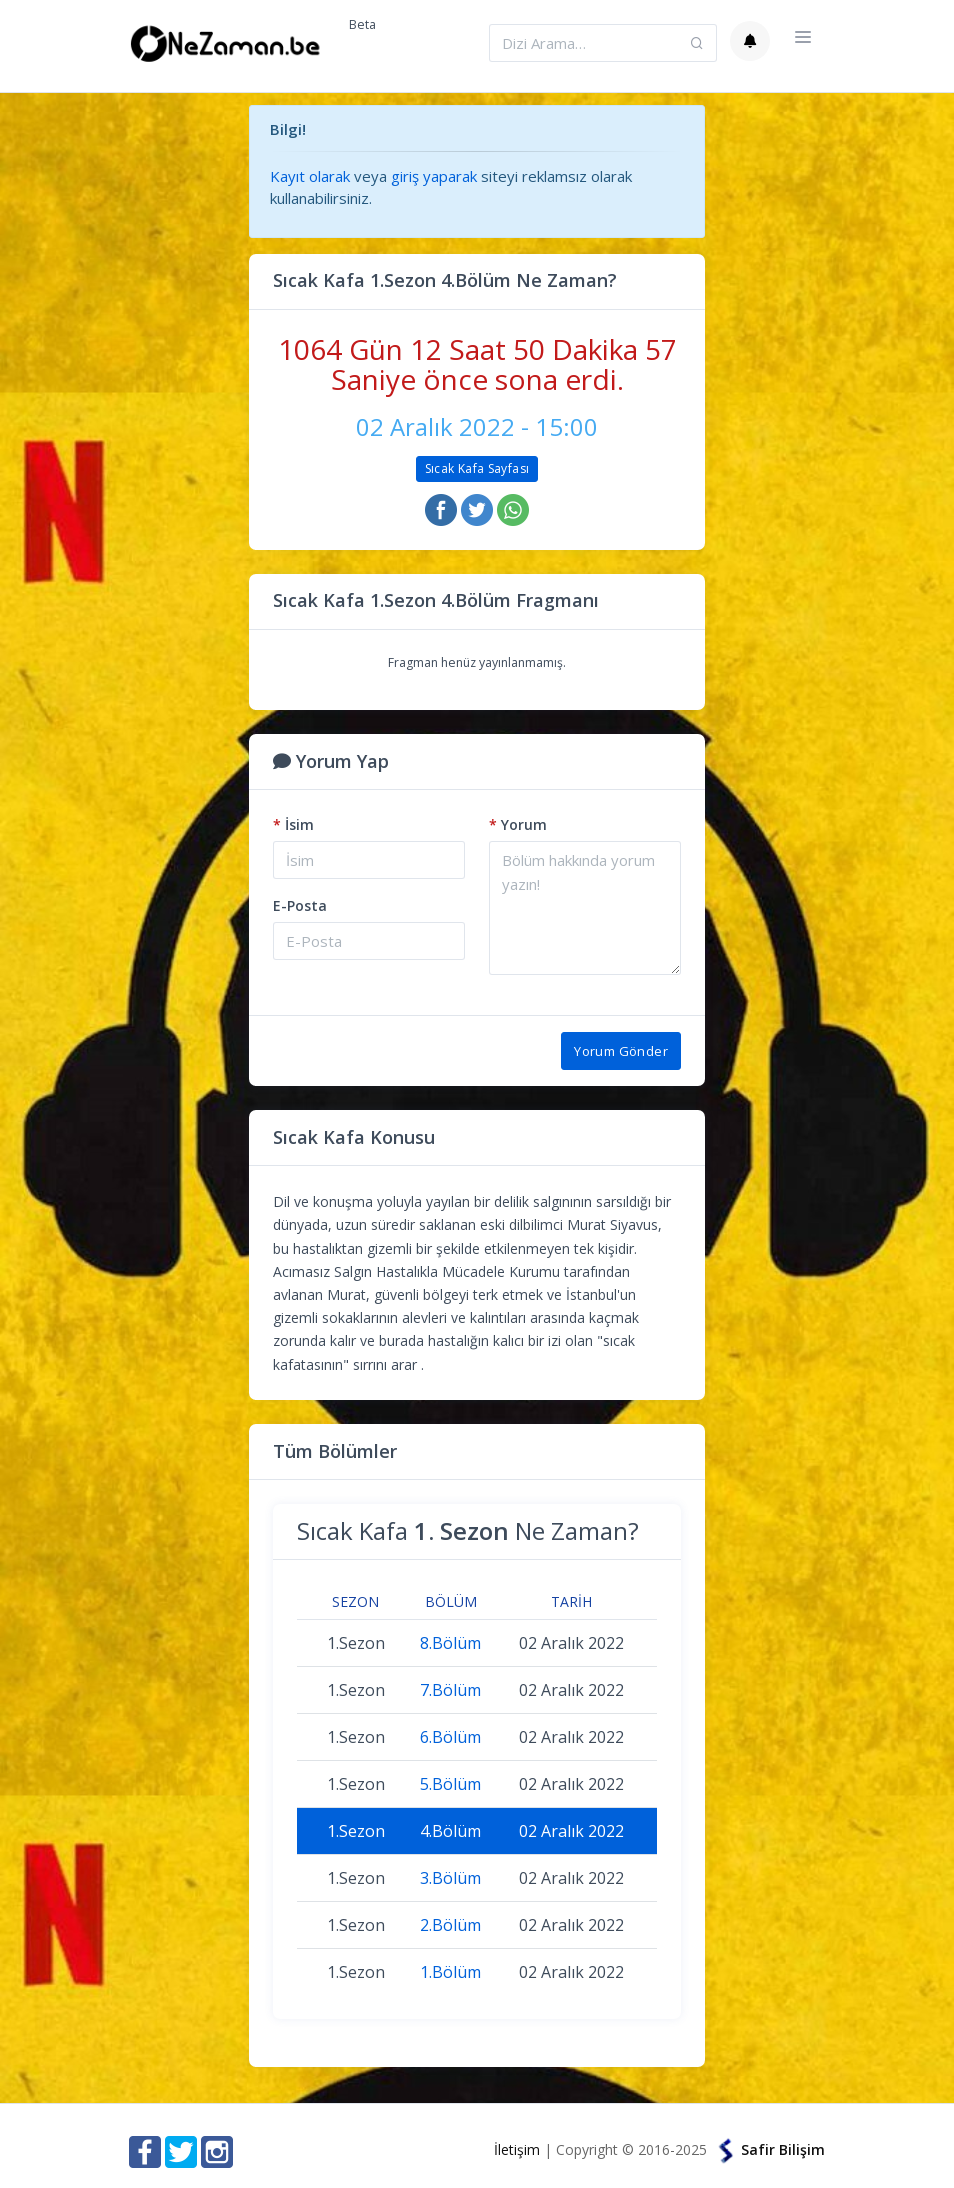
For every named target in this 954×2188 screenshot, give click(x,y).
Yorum (518, 824)
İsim (293, 824)
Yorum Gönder (621, 1051)
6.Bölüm (450, 1737)
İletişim (517, 2149)
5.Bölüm (450, 1784)
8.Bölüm (450, 1643)
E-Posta (300, 905)
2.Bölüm (450, 1925)
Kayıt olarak (310, 176)
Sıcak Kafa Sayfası (477, 468)
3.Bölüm (450, 1878)
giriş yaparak (434, 176)
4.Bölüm (450, 1831)
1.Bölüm (450, 1972)
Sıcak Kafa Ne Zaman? (468, 1530)
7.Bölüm (450, 1690)
